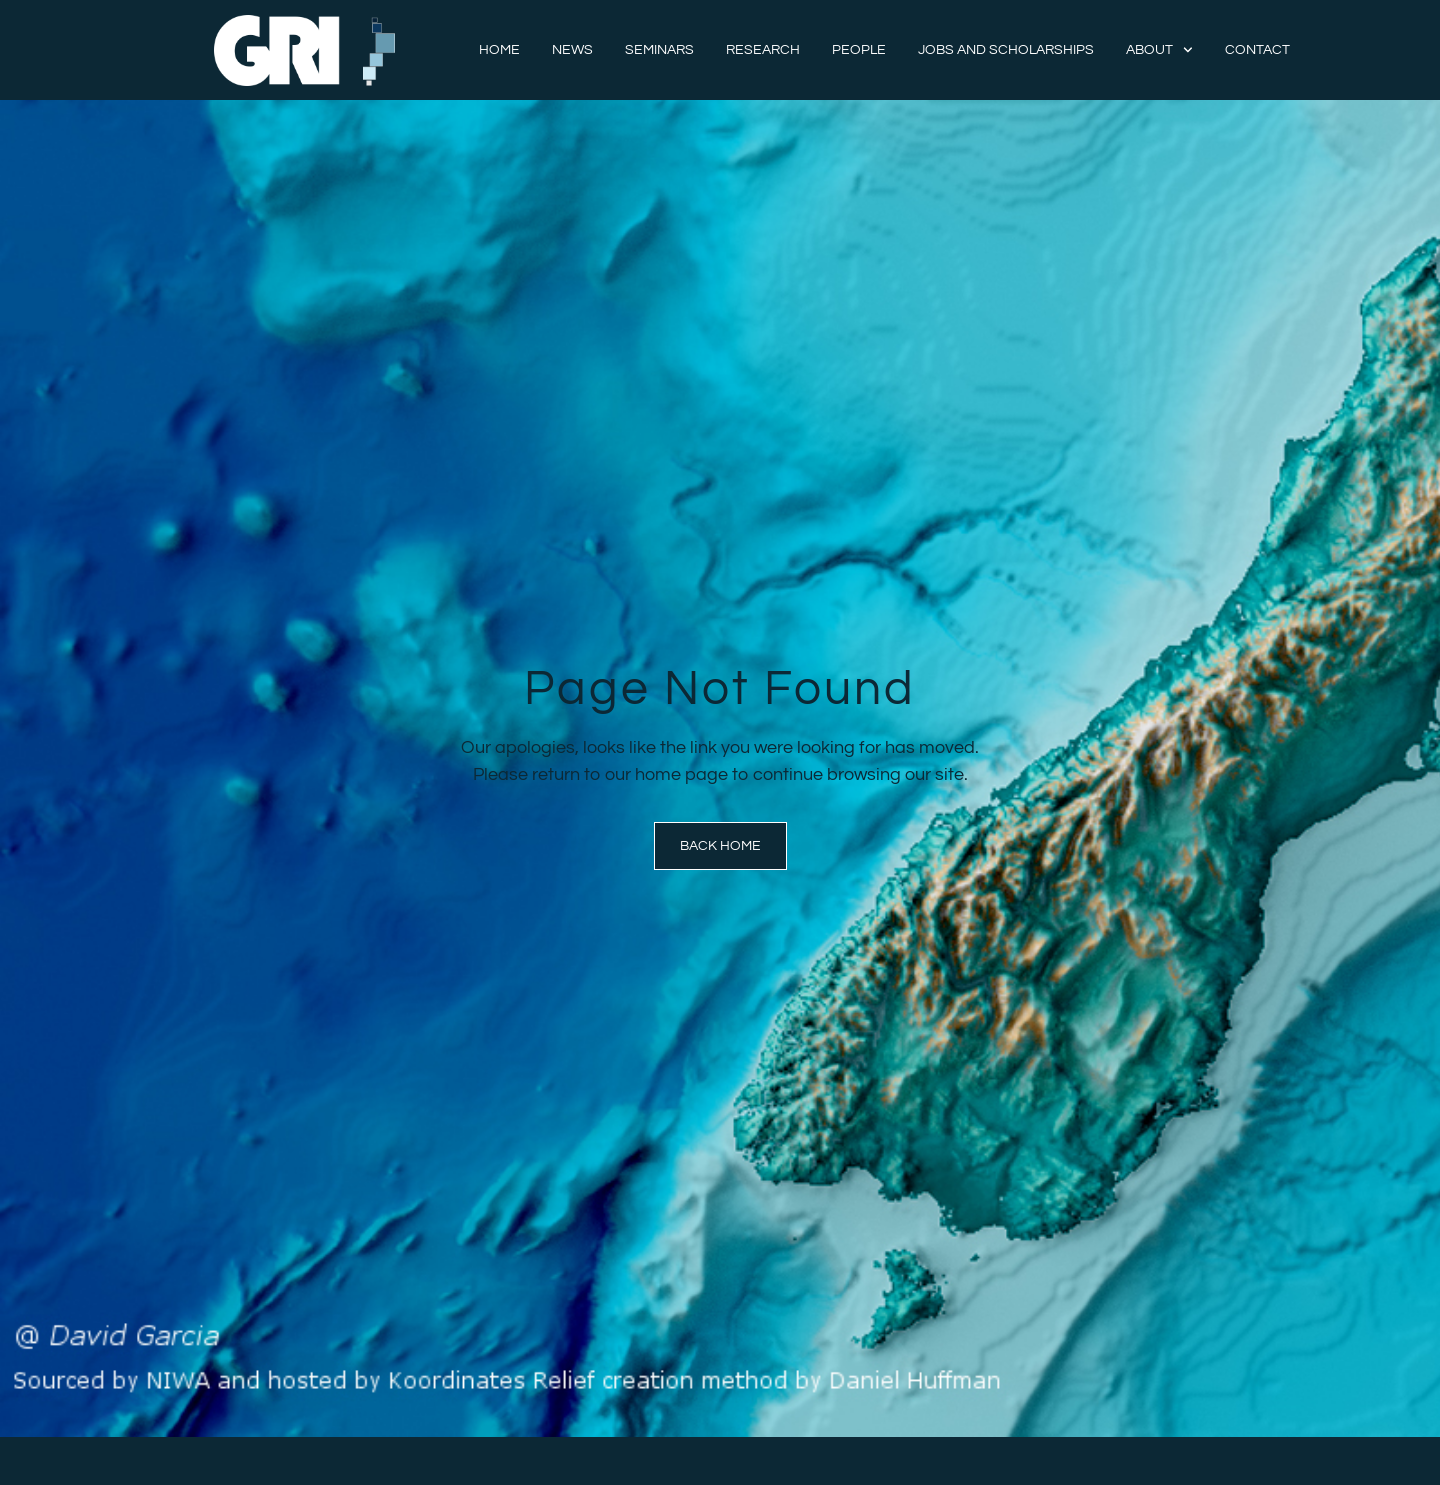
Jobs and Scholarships (1006, 50)
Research (763, 50)
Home (499, 50)
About (1159, 50)
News (572, 50)
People (859, 50)
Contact (1257, 50)
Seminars (659, 50)
